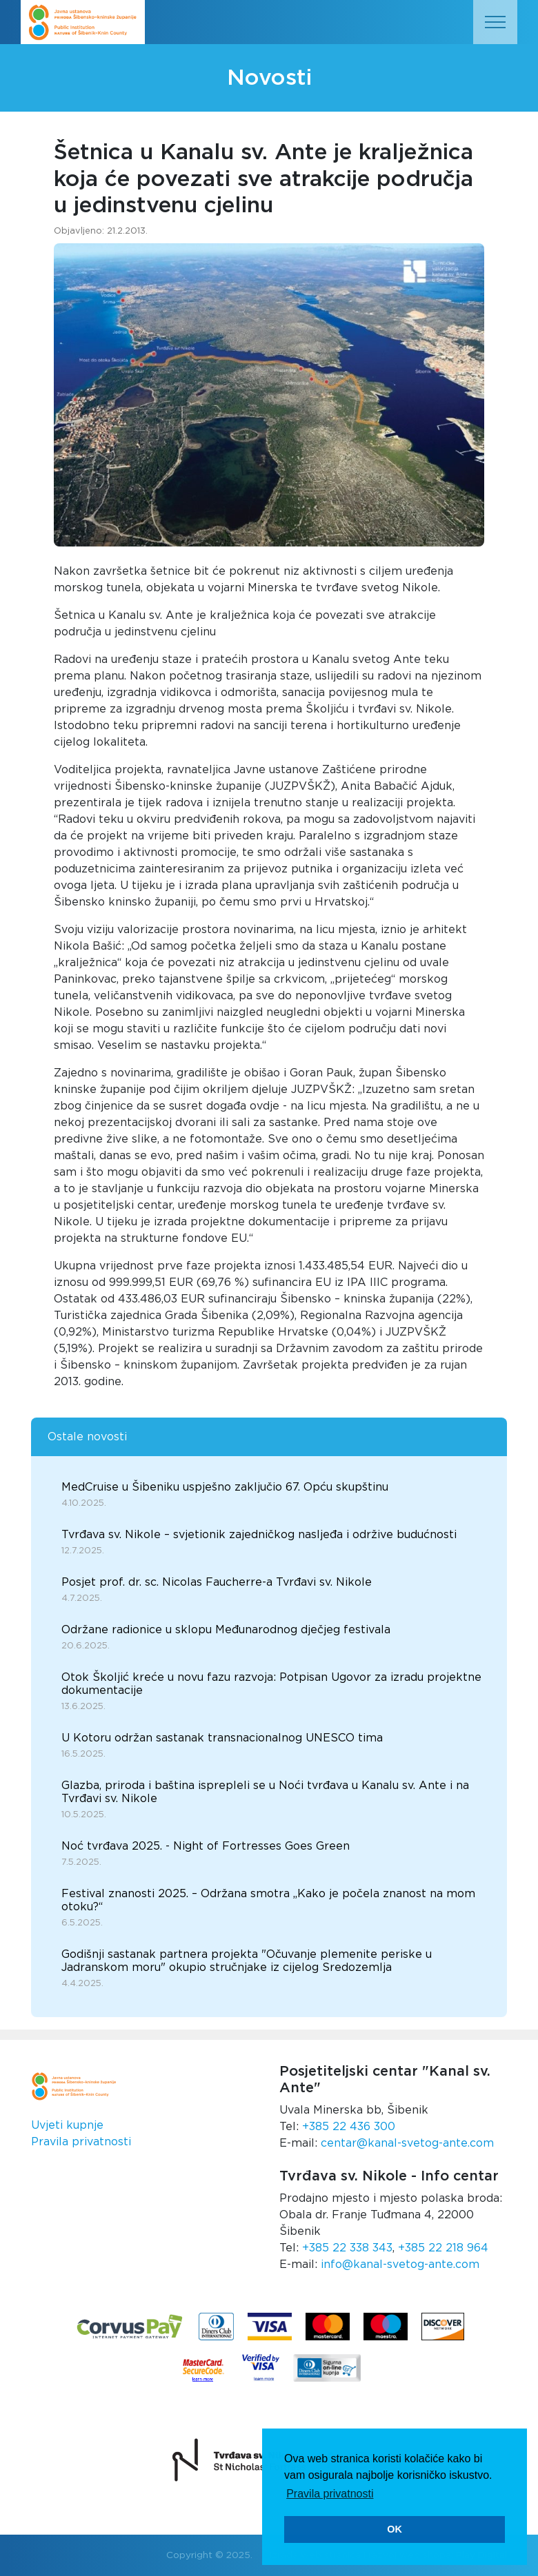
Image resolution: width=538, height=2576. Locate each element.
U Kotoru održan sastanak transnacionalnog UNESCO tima (222, 1738)
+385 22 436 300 (348, 2126)
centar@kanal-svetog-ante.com (407, 2143)
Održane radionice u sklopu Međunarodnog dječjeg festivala (225, 1629)
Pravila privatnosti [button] (329, 2494)
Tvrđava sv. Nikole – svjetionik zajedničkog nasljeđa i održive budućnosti (259, 1534)
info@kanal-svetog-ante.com (400, 2264)
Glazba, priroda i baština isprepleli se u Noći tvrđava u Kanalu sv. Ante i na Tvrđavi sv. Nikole (265, 1792)
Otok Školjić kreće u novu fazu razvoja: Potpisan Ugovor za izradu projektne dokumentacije (271, 1684)
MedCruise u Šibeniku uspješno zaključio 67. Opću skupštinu (224, 1487)
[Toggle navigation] (495, 22)
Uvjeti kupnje (67, 2125)
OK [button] (394, 2529)
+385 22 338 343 (347, 2247)
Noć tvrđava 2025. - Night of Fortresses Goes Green (205, 1846)
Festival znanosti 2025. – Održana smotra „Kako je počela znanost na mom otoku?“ (268, 1900)
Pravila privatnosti (81, 2141)
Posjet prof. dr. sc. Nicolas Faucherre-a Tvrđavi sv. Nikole (216, 1582)
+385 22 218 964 (443, 2247)
